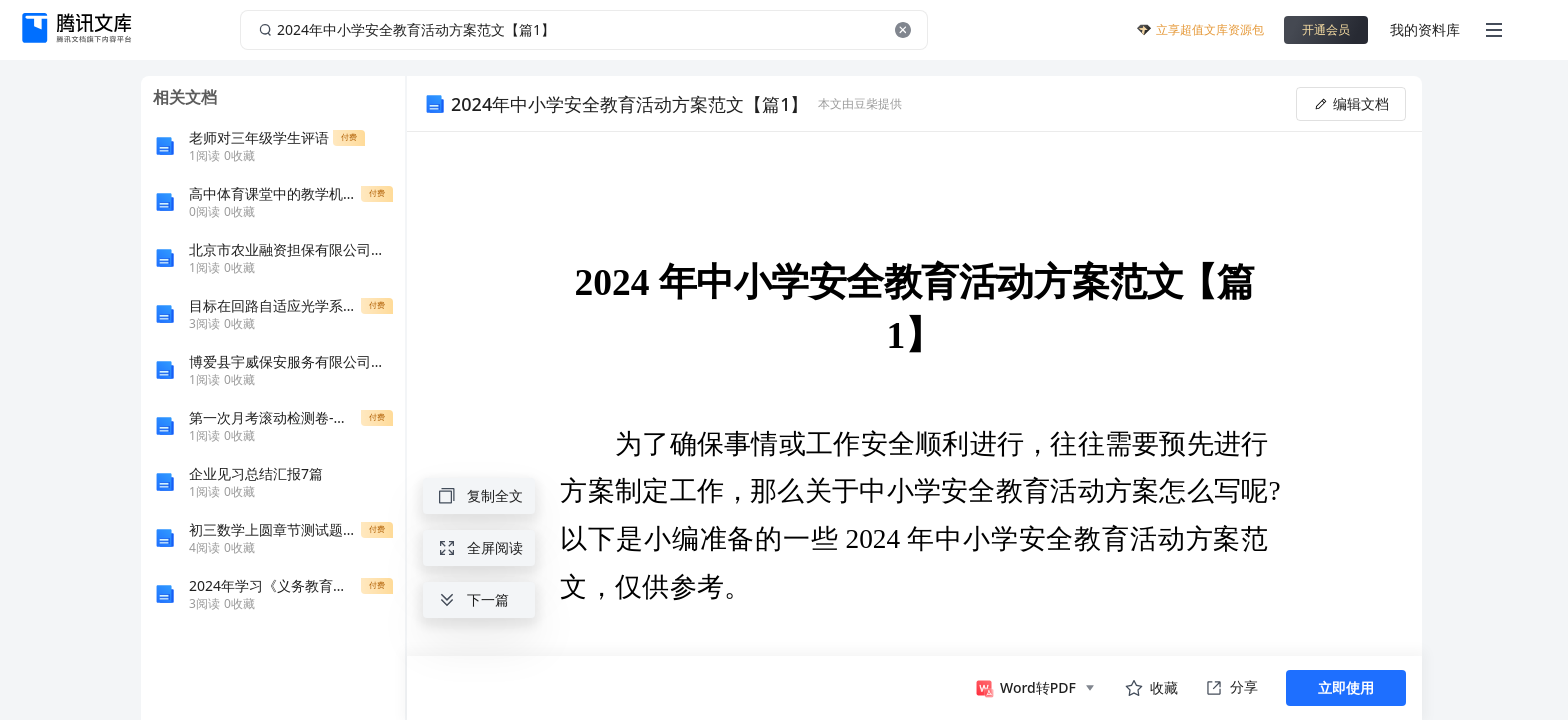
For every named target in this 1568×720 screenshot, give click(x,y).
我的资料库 (1425, 29)
